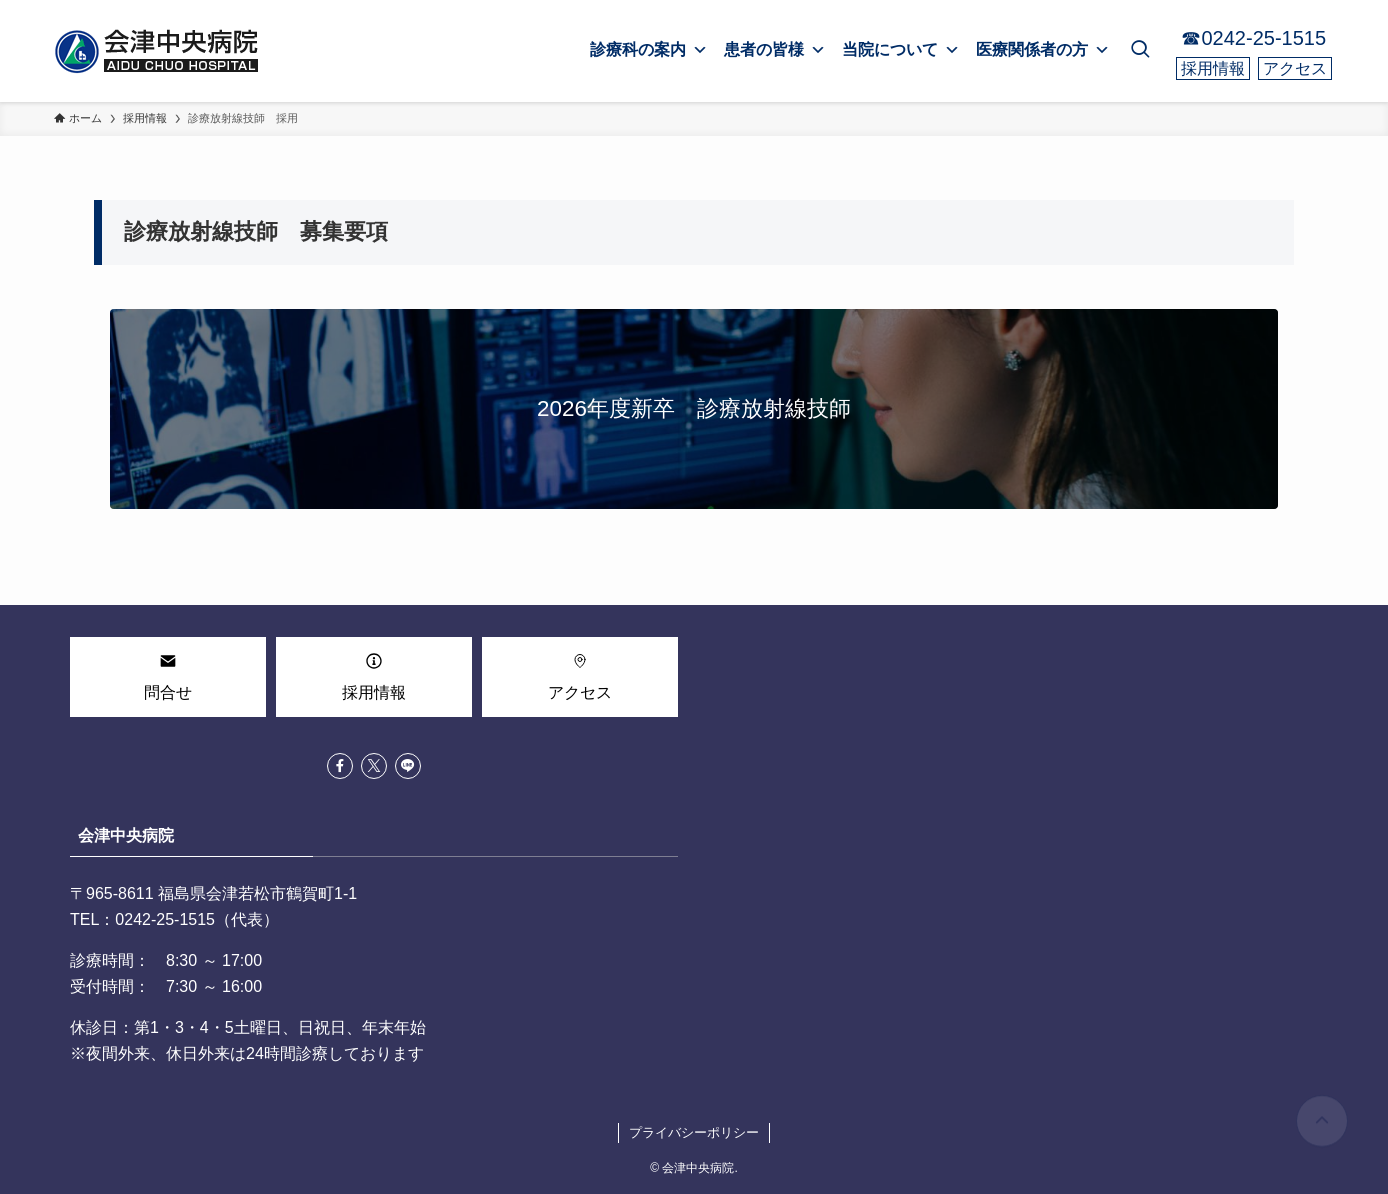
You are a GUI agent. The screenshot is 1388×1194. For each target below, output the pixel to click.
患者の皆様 (775, 50)
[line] (408, 766)
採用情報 (1213, 68)
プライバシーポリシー (694, 1132)
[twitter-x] (374, 766)
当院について (901, 50)
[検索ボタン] (1140, 51)
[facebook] (340, 766)
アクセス (1295, 68)
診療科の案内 (649, 50)
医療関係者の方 (1043, 50)
